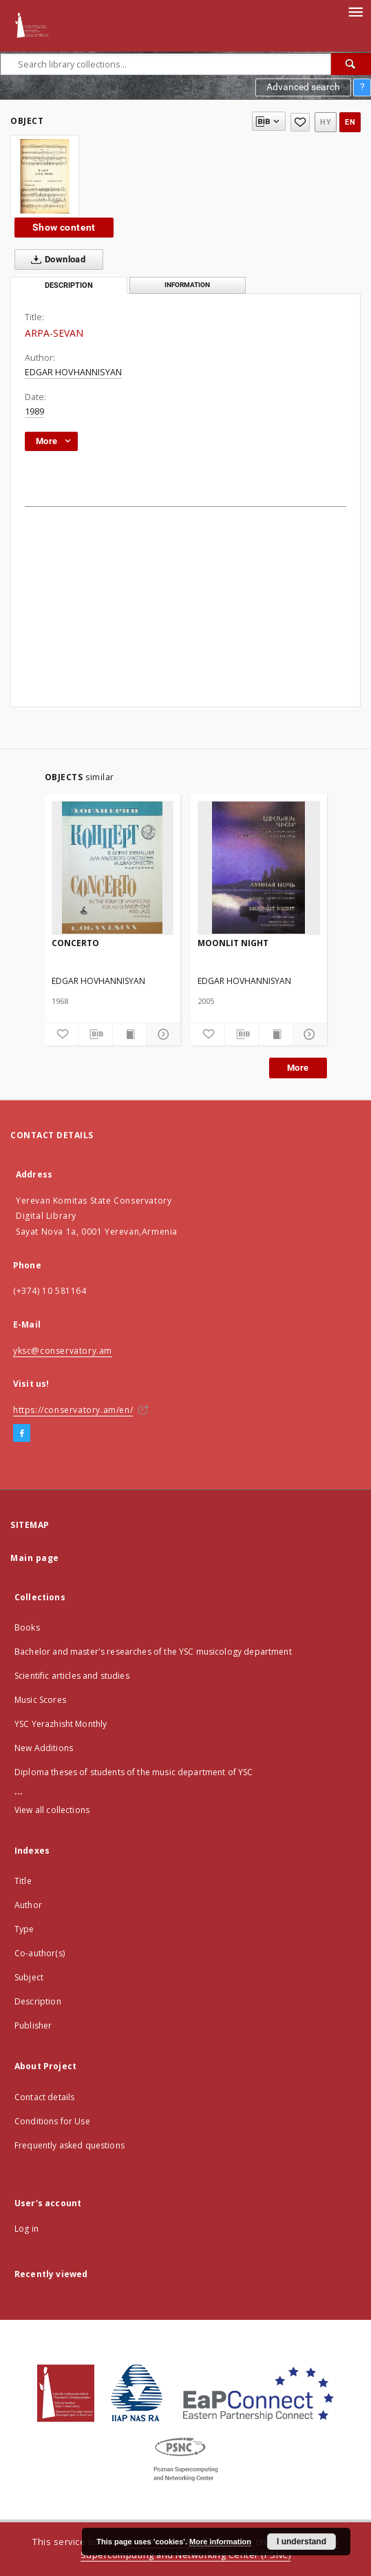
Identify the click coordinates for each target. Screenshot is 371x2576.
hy (325, 122)
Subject (28, 1977)
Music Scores (40, 1700)
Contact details (44, 2097)
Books (27, 1627)
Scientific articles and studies (71, 1676)
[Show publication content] (130, 1034)
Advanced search (303, 86)
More (298, 1067)
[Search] (351, 64)
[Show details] (161, 1034)
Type (24, 1929)
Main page (34, 1558)
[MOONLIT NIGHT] (258, 868)
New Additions (43, 1748)
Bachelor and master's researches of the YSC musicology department (153, 1651)
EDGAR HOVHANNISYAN (73, 372)
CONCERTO (75, 943)
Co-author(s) (39, 1953)
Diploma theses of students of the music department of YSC (133, 1772)
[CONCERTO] (112, 868)
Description (37, 2001)
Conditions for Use (52, 2121)
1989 (34, 411)
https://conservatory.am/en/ (73, 1410)
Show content (64, 227)
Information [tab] (187, 285)
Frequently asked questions (69, 2145)
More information (220, 2541)
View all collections (51, 1810)
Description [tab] (69, 285)
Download (55, 259)
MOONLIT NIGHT (233, 943)
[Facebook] (21, 1433)
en (350, 122)
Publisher (33, 2025)
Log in (26, 2228)
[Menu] (355, 11)
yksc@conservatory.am (62, 1351)
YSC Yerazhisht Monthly (60, 1724)
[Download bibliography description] (95, 1034)
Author (28, 1905)
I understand (301, 2541)
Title (23, 1881)
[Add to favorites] (300, 122)
